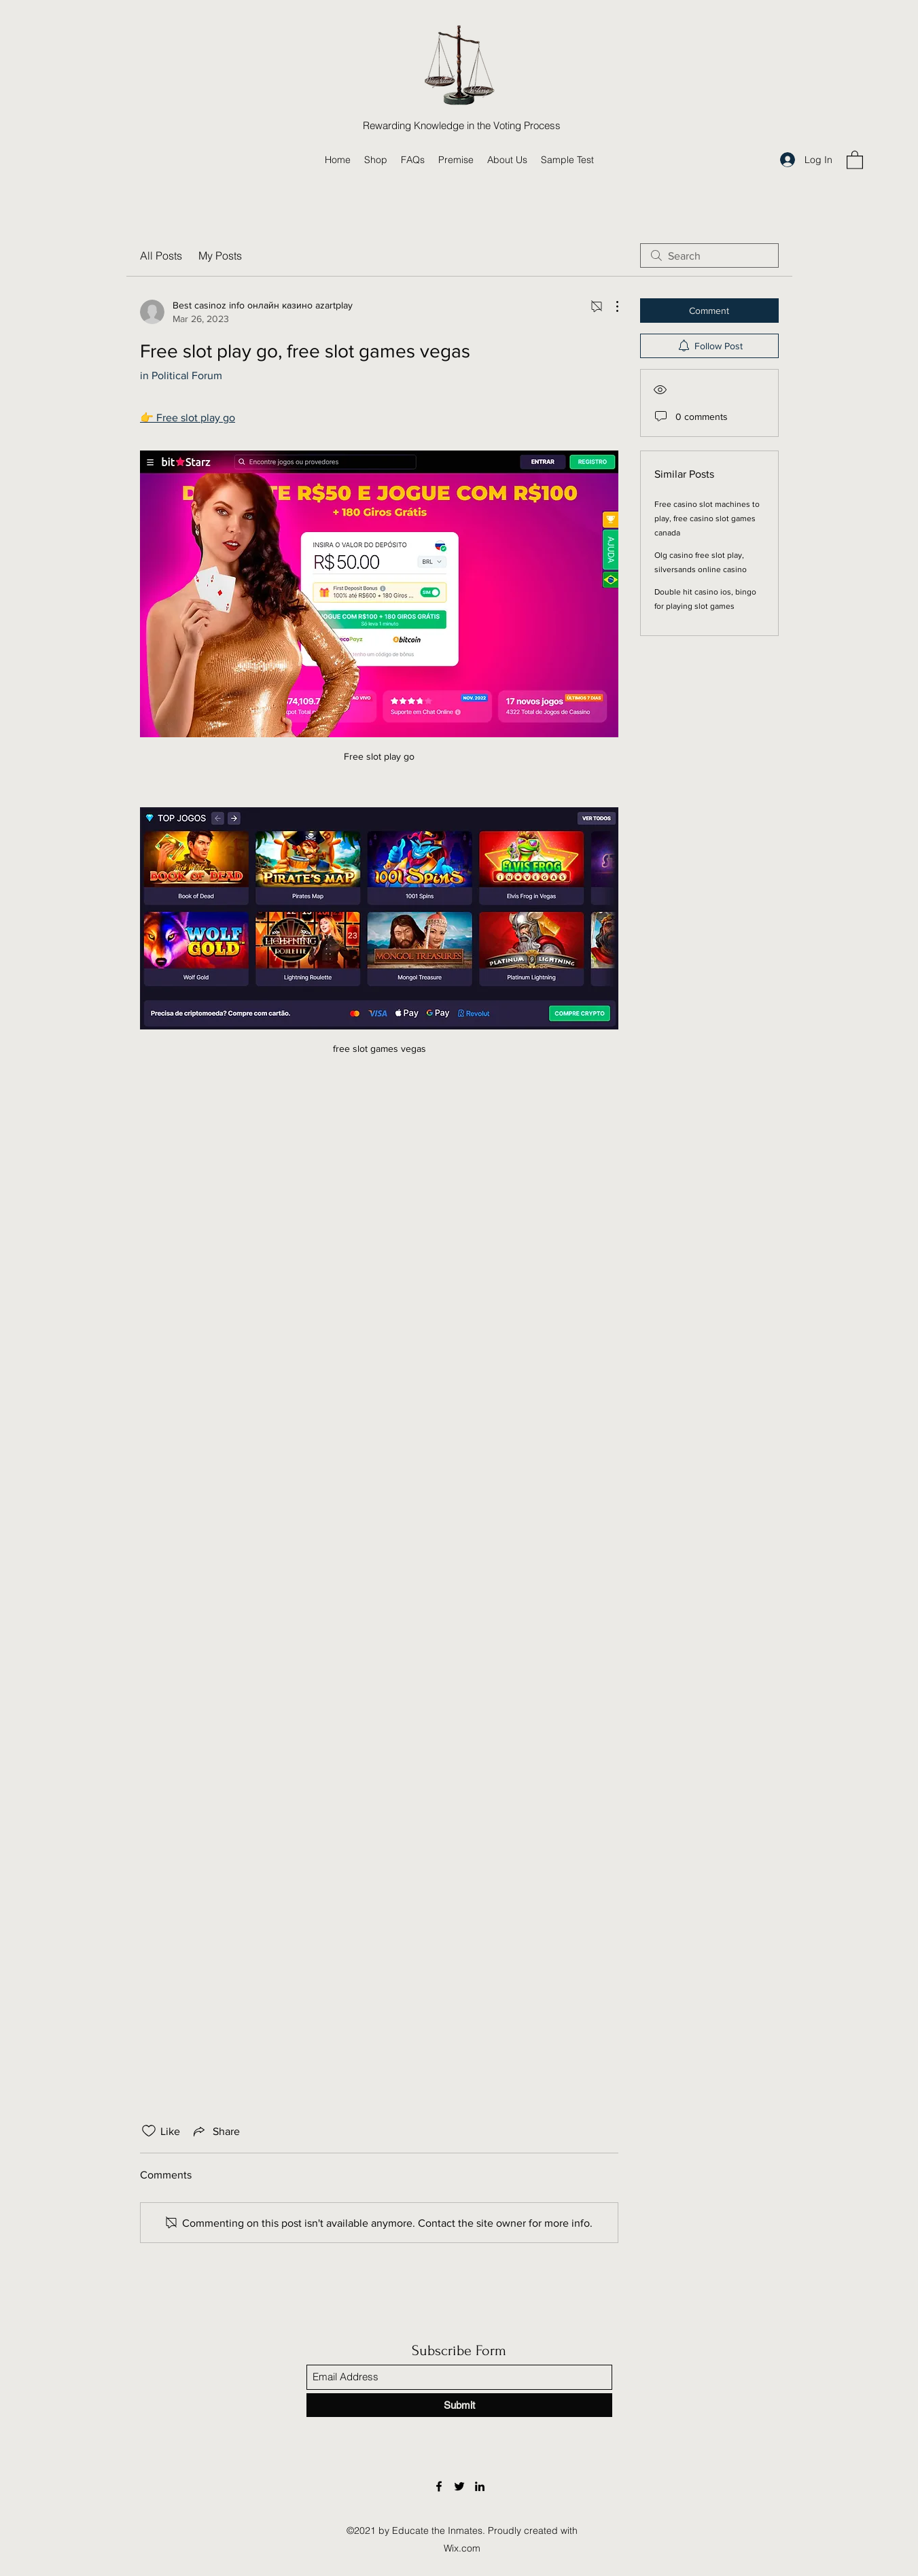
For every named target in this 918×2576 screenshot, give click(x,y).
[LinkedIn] (480, 2486)
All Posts (161, 255)
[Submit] (459, 2405)
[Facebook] (439, 2486)
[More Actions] (610, 306)
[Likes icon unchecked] (149, 2131)
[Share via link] (215, 2131)
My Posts (220, 255)
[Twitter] (459, 2486)
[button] (855, 159)
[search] (709, 255)
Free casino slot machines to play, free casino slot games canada (707, 518)
